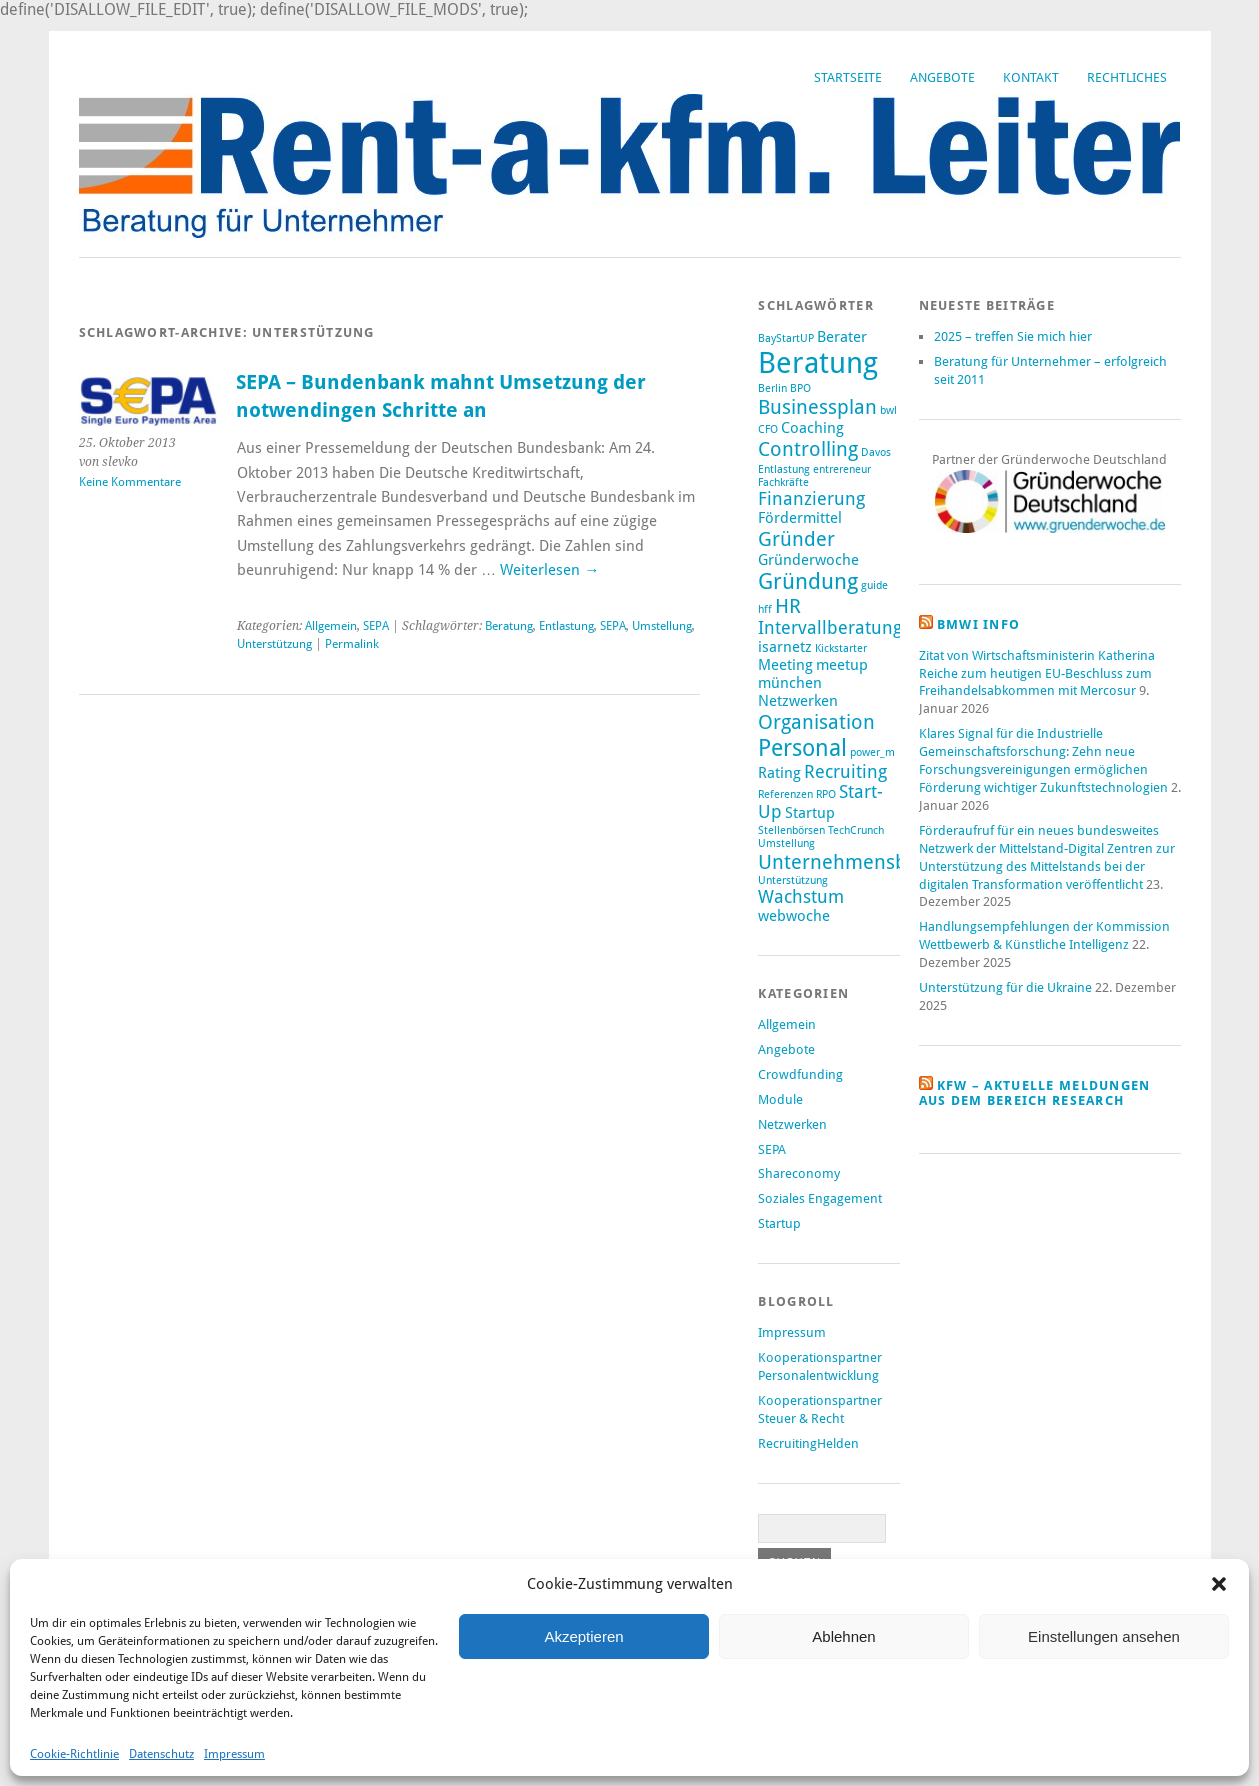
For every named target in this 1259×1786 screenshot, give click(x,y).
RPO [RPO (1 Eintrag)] (826, 794)
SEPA (376, 626)
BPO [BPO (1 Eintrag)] (800, 388)
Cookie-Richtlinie (74, 1754)
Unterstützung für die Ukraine (1005, 987)
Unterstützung (274, 644)
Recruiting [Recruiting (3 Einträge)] (845, 772)
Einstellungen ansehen (1104, 1636)
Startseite (848, 77)
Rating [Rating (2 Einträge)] (779, 773)
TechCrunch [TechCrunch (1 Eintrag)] (856, 830)
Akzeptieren (583, 1636)
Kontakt (1031, 77)
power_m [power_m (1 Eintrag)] (872, 752)
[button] (1219, 1584)
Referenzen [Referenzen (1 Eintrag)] (785, 794)
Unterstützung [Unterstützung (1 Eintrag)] (793, 880)
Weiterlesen (549, 570)
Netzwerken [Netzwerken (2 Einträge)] (798, 701)
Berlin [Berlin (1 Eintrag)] (772, 388)
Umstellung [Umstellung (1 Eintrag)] (786, 843)
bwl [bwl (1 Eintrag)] (888, 410)
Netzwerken (792, 1124)
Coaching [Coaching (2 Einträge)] (812, 428)
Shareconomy (799, 1173)
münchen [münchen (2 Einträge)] (790, 683)
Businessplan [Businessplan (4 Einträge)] (817, 407)
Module (780, 1099)
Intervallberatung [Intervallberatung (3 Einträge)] (830, 628)
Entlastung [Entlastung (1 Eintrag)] (784, 469)
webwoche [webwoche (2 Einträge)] (794, 916)
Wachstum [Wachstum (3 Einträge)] (801, 897)
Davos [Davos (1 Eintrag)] (876, 452)
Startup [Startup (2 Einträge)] (810, 813)
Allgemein (331, 626)
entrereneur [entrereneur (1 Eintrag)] (842, 469)
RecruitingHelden (808, 1443)
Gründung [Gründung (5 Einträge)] (808, 581)
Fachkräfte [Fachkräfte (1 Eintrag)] (783, 482)
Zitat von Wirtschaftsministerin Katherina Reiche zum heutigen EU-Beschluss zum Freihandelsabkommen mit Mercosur (1037, 673)
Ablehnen (843, 1636)
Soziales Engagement (820, 1198)
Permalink (352, 644)
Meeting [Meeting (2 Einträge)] (785, 665)
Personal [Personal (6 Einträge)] (802, 748)
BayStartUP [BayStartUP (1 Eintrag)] (786, 338)
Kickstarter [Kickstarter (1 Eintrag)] (841, 648)
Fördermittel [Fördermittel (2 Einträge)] (800, 518)
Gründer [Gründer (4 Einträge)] (796, 539)
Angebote (942, 77)
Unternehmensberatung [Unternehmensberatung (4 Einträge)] (868, 862)
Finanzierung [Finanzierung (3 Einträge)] (811, 499)
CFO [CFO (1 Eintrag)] (768, 429)
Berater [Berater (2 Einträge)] (842, 337)
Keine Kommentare (130, 482)
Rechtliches (1127, 77)
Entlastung (566, 626)
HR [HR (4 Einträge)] (788, 606)
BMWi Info (979, 624)
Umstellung (662, 626)
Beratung (509, 626)
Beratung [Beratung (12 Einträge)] (818, 363)
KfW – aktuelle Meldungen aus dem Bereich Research (1035, 1093)
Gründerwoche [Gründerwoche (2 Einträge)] (808, 560)
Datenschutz (161, 1754)
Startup (779, 1223)
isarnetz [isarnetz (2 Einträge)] (785, 647)
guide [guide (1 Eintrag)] (874, 585)
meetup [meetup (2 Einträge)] (842, 665)
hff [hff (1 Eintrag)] (765, 609)
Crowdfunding (800, 1074)
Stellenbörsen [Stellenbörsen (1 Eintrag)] (791, 830)
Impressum (234, 1754)
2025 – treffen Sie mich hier (1013, 336)
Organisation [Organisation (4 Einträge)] (816, 722)
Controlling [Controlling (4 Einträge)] (808, 449)
